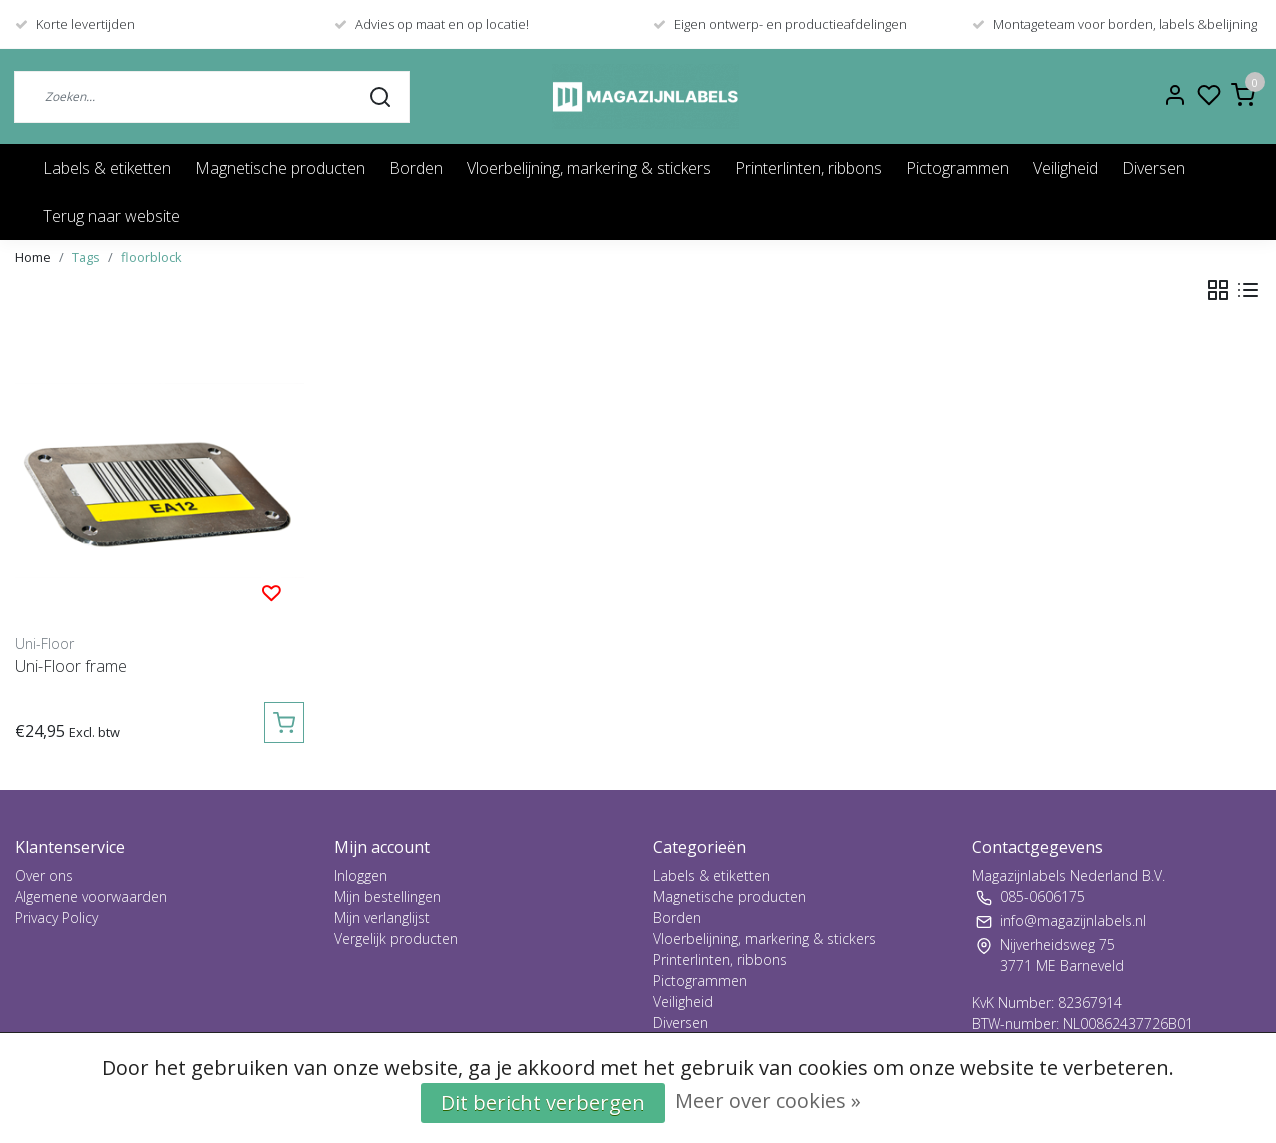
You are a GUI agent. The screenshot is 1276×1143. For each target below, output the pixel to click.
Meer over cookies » (768, 1100)
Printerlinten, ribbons (808, 168)
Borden (416, 168)
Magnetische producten (280, 168)
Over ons (44, 875)
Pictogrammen (957, 168)
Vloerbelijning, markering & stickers (589, 168)
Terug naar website (111, 216)
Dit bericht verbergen (543, 1102)
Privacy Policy (56, 917)
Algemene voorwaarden (91, 896)
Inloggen (360, 875)
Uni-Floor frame (71, 666)
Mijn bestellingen (387, 896)
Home (33, 257)
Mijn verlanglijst (382, 917)
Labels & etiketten (107, 168)
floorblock (151, 257)
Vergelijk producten (396, 938)
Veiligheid (1065, 168)
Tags (86, 257)
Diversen (1153, 168)
